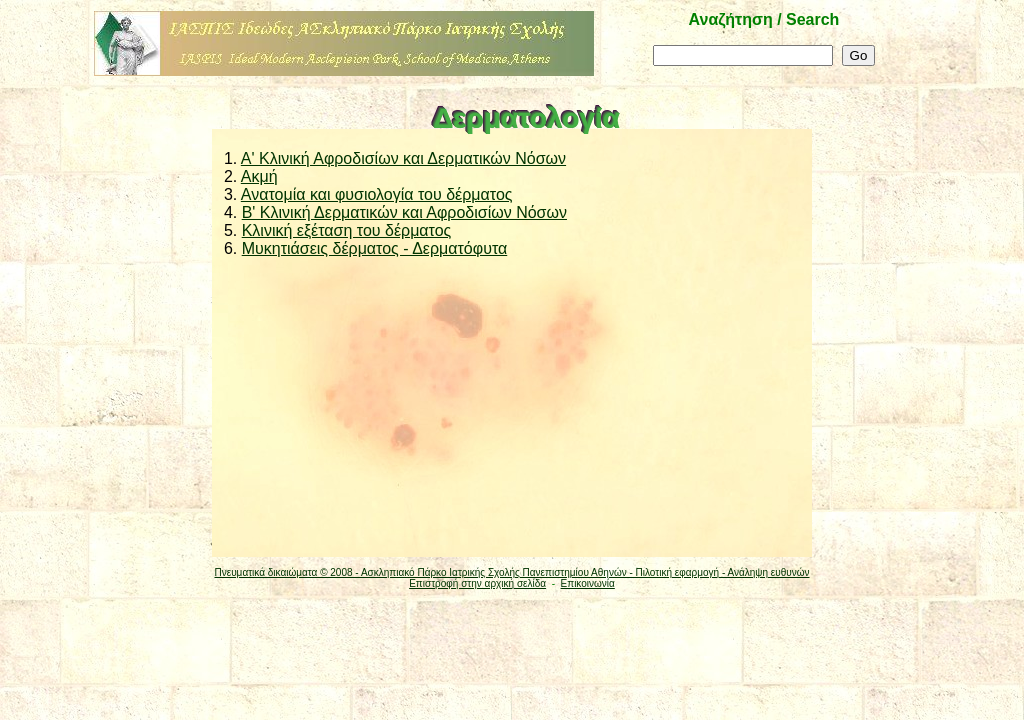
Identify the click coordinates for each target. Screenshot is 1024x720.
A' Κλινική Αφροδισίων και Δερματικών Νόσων (403, 158)
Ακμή (259, 176)
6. (228, 248)
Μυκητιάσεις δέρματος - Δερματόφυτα (375, 248)
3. (228, 194)
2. (228, 176)
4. (228, 212)
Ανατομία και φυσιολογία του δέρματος (377, 194)
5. (228, 230)
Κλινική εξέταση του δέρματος (347, 230)
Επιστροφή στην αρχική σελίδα (477, 583)
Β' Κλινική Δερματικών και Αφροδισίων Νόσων (404, 212)
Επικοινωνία (588, 583)
